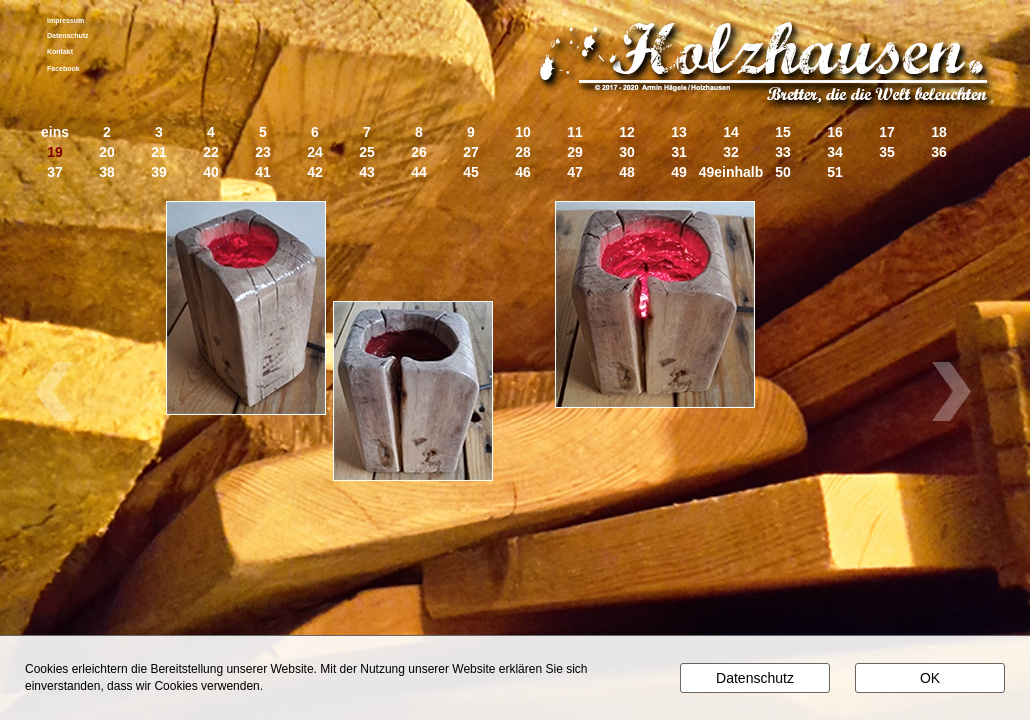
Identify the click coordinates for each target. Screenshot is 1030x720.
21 (159, 152)
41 (263, 172)
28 (523, 152)
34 (835, 152)
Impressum (65, 20)
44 (419, 172)
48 (627, 172)
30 (627, 152)
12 (627, 132)
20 (107, 152)
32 (731, 152)
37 (55, 172)
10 (523, 132)
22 (211, 152)
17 (887, 132)
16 (835, 132)
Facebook (63, 68)
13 (679, 132)
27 (471, 152)
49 (679, 172)
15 (783, 132)
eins (55, 132)
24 (315, 152)
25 (367, 152)
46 (523, 172)
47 (575, 172)
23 (263, 152)
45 (471, 172)
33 (783, 152)
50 (783, 172)
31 (679, 152)
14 (731, 132)
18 (939, 132)
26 (419, 152)
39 (159, 172)
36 (939, 152)
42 (315, 172)
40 (211, 172)
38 (107, 172)
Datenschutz (68, 35)
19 (55, 152)
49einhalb (731, 172)
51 (835, 172)
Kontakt (60, 51)
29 (575, 152)
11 (575, 132)
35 (887, 152)
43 (367, 172)
